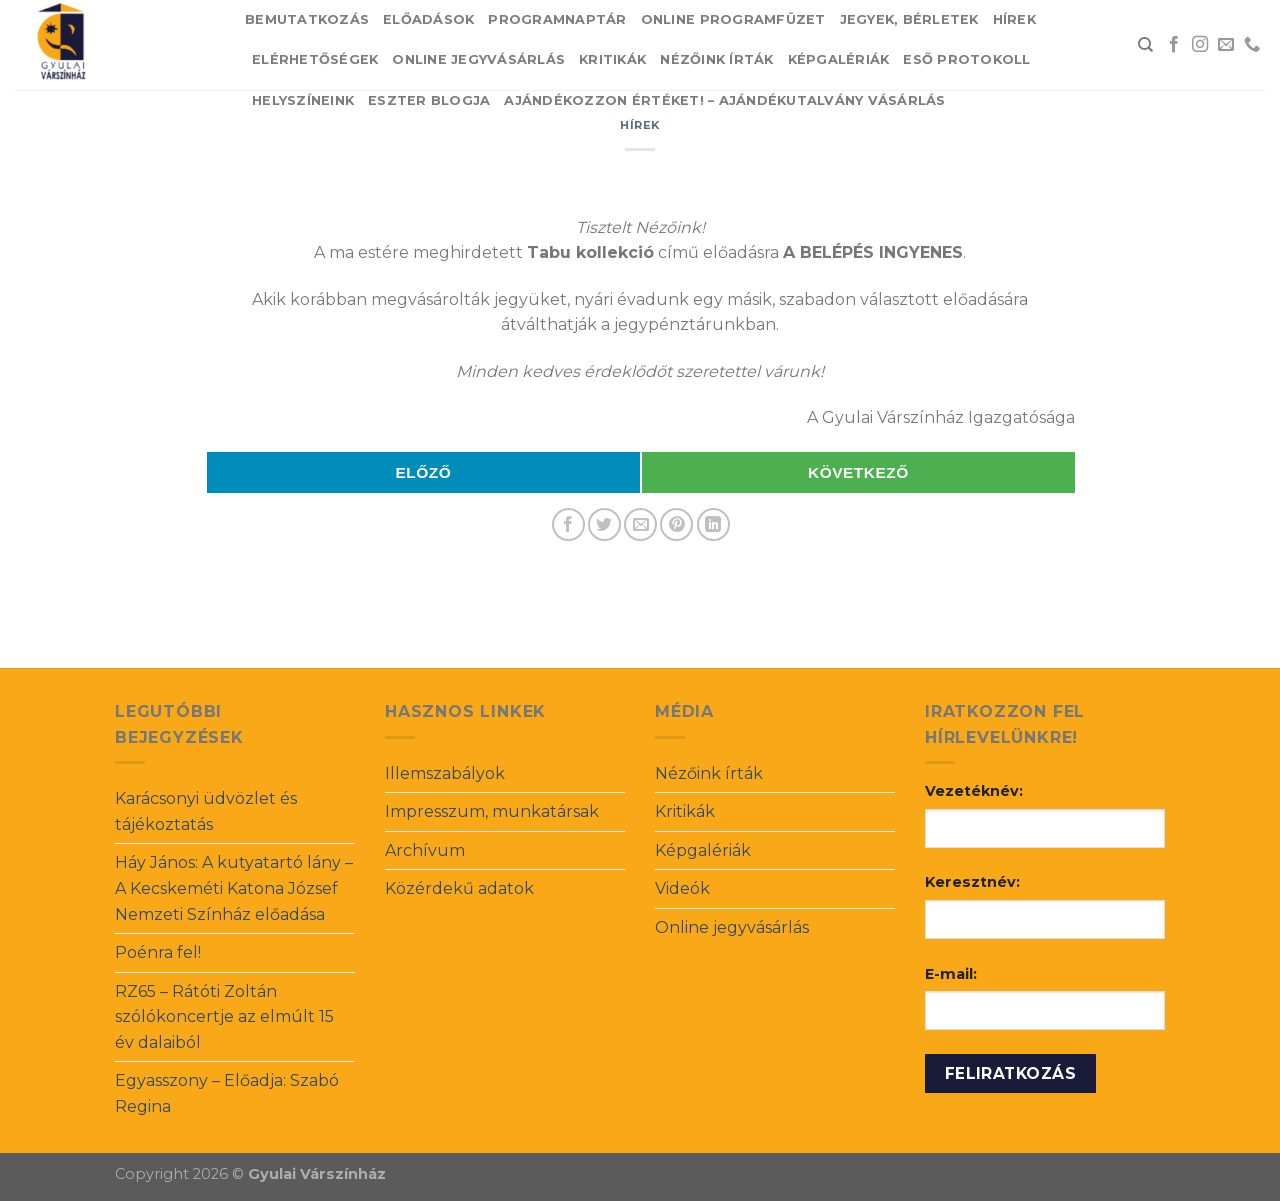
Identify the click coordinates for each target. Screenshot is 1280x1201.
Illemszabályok (445, 773)
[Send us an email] (1226, 45)
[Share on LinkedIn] (713, 524)
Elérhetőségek (315, 59)
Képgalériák (839, 59)
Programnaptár (557, 19)
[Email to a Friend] (640, 524)
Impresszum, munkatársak (492, 811)
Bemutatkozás (307, 19)
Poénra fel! (158, 952)
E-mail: (951, 974)
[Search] (1145, 45)
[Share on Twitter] (604, 524)
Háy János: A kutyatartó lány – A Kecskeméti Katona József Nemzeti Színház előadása (234, 888)
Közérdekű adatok (459, 888)
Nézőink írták (716, 59)
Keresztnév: (972, 882)
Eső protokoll (966, 59)
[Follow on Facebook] (1174, 45)
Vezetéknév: (974, 791)
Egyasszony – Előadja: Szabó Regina (227, 1093)
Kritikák (612, 59)
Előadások (428, 19)
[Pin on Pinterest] (676, 524)
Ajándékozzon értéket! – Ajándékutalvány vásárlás (724, 100)
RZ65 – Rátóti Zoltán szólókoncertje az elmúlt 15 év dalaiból (224, 1017)
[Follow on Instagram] (1200, 45)
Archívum (425, 850)
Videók (682, 888)
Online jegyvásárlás (478, 59)
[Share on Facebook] (568, 524)
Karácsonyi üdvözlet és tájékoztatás (206, 811)
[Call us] (1252, 45)
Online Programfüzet (733, 19)
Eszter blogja (429, 100)
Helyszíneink (303, 100)
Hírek (1014, 19)
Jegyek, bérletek (909, 19)
